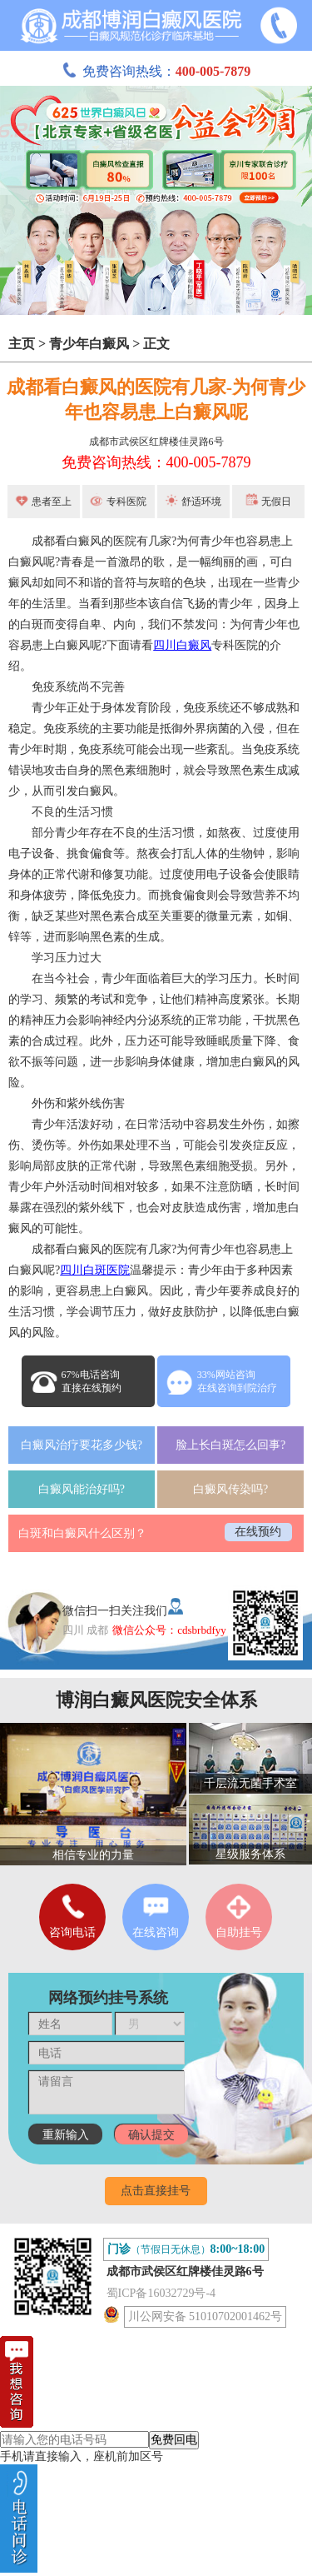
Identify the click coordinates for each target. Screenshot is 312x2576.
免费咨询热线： (156, 71)
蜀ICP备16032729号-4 (160, 2293)
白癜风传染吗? (230, 1489)
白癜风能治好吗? (81, 1489)
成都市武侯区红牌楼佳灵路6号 (156, 441)
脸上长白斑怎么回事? (230, 1445)
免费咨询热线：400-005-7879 (156, 462)
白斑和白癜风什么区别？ (82, 1533)
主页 (21, 344)
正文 (156, 344)
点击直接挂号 (156, 2190)
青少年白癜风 (89, 344)
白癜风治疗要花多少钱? (81, 1445)
